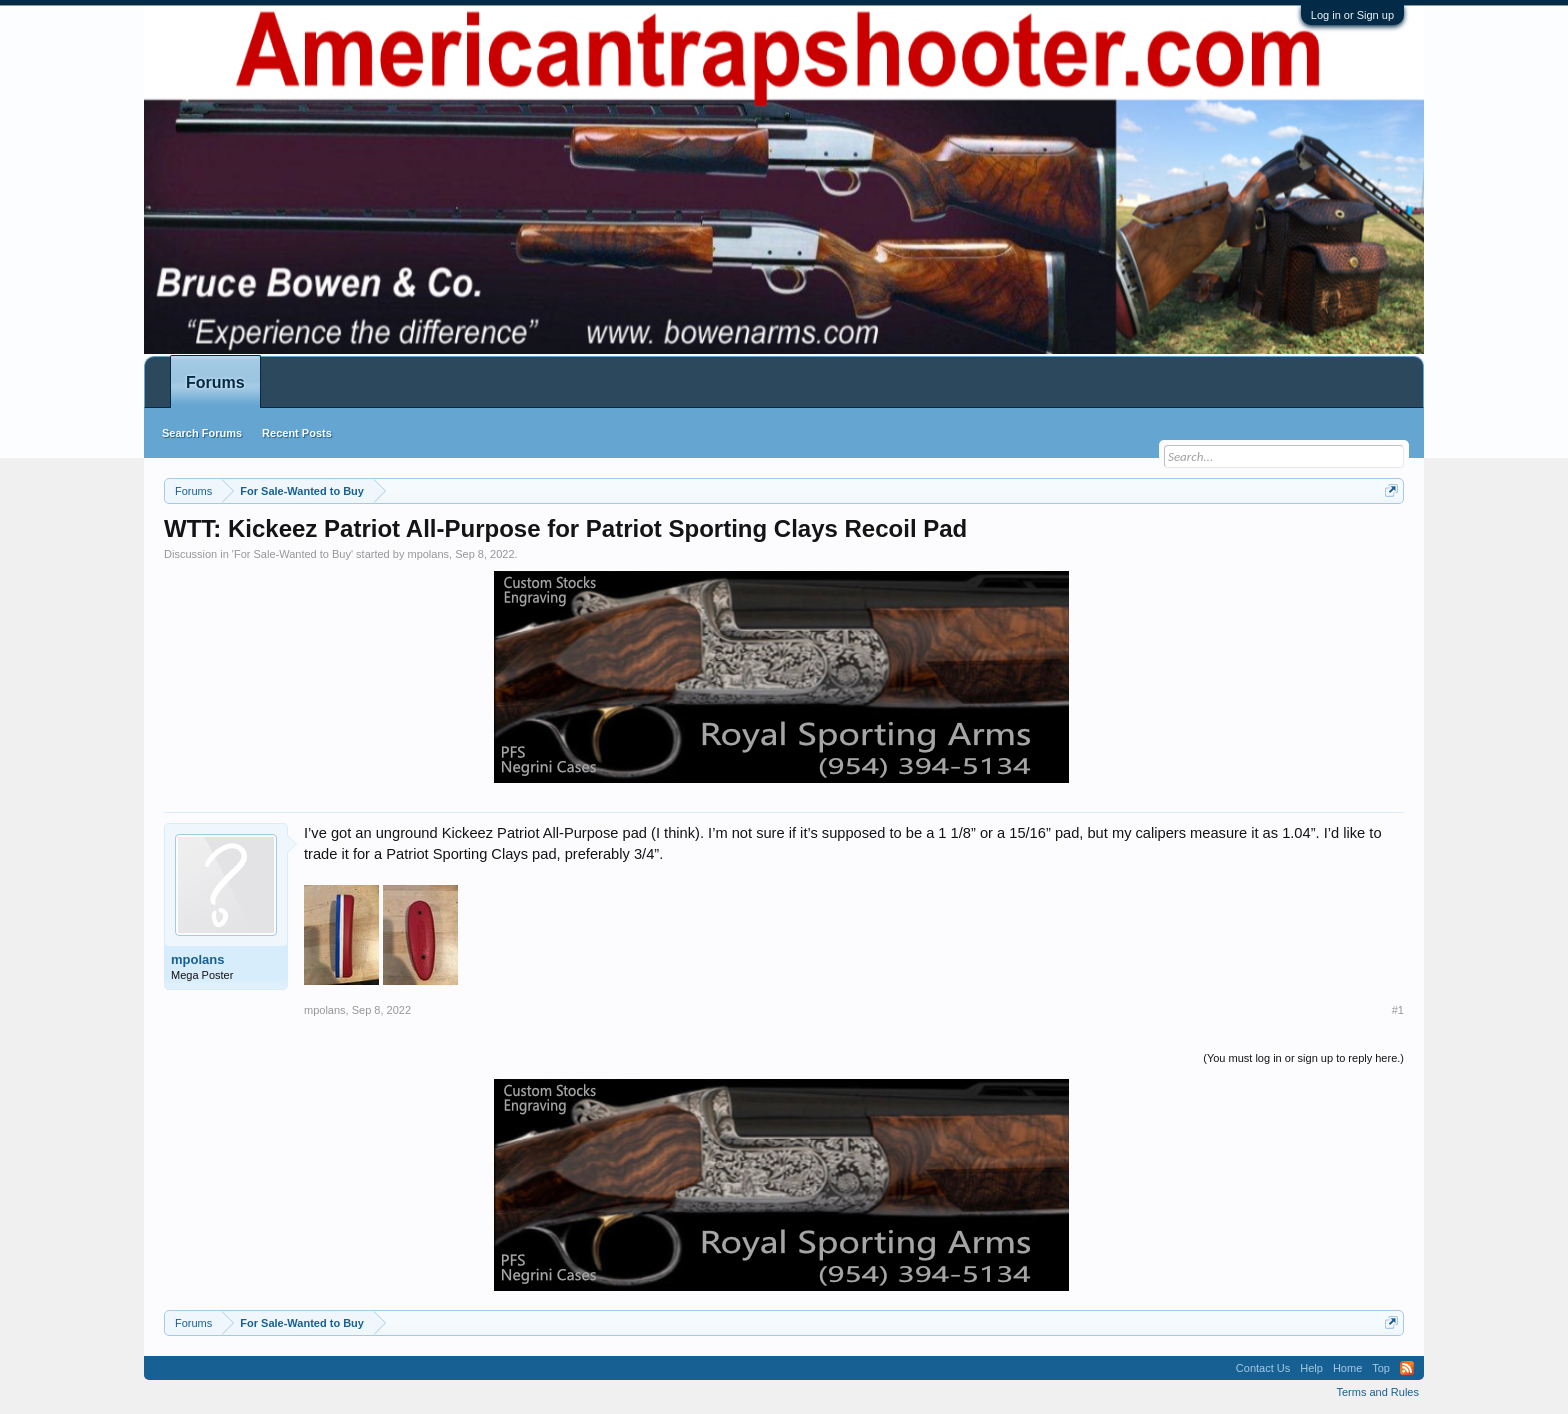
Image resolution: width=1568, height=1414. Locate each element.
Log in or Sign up (1352, 15)
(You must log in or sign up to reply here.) (1303, 1058)
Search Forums (202, 433)
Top (1381, 1368)
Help (1311, 1368)
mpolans (428, 554)
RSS (1407, 1368)
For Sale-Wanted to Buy (292, 554)
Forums (215, 382)
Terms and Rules (1377, 1392)
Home (1347, 1368)
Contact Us (1263, 1368)
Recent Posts (297, 433)
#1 (1398, 1010)
